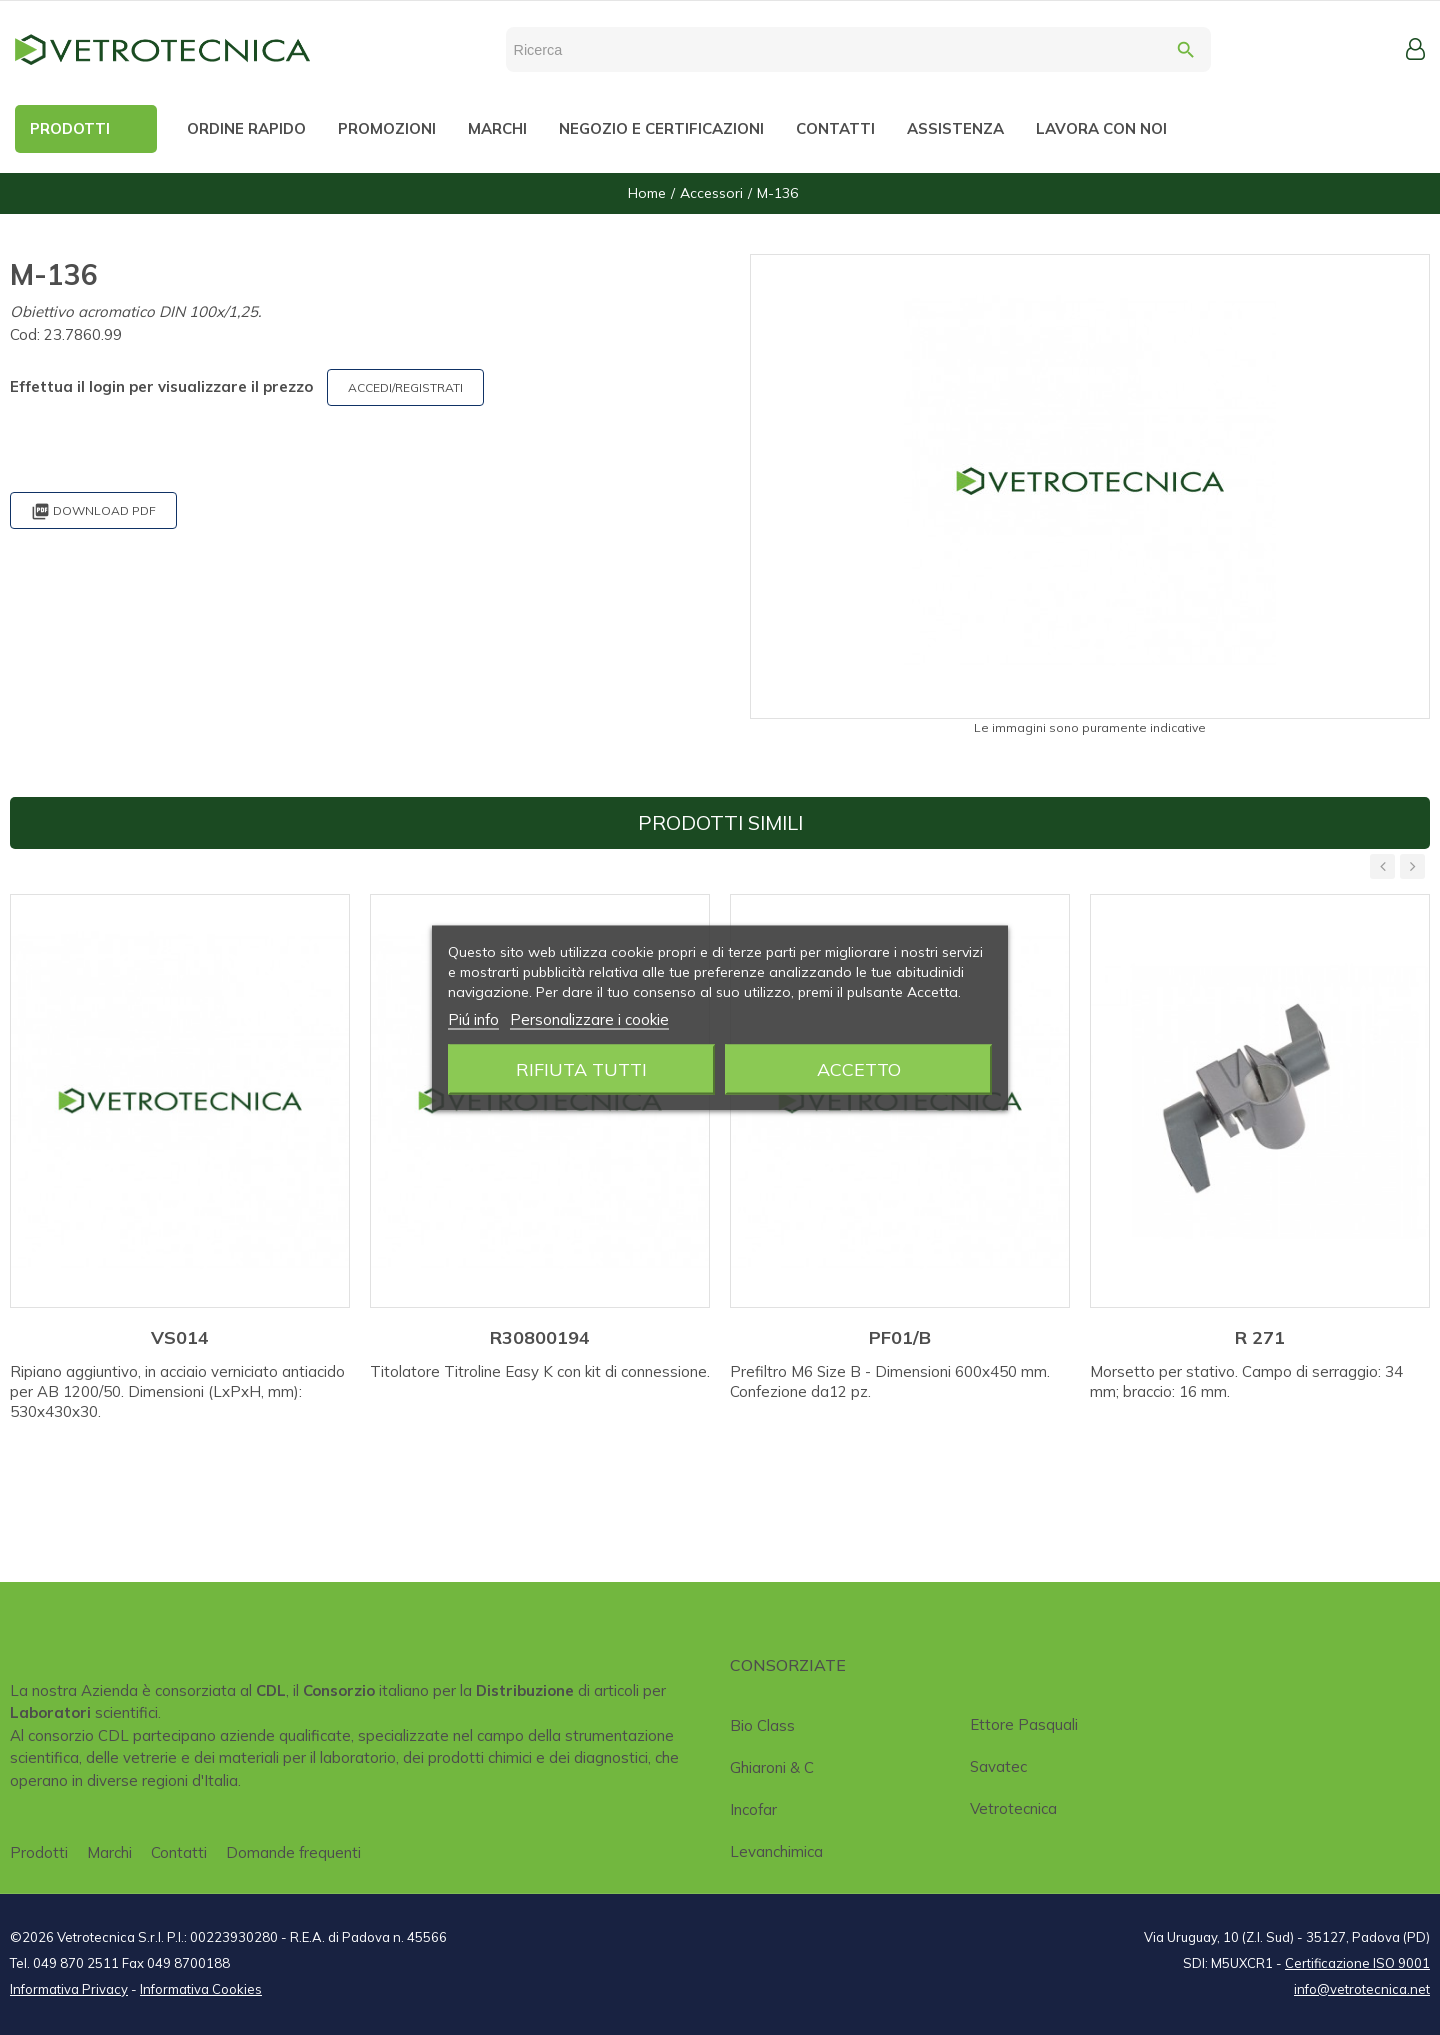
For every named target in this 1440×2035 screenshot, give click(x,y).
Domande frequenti (293, 1852)
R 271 (1260, 1337)
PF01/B (900, 1337)
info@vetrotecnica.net (1362, 1989)
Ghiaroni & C (772, 1767)
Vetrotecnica (1013, 1808)
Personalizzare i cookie (589, 1018)
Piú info (473, 1018)
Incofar (753, 1809)
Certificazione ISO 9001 (1357, 1963)
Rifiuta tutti (581, 1068)
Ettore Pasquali (1024, 1724)
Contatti (179, 1852)
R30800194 (540, 1337)
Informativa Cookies (201, 1989)
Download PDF (93, 511)
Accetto (859, 1068)
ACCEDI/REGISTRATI (405, 387)
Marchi (109, 1852)
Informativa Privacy (69, 1989)
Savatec (998, 1766)
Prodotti (39, 1852)
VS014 (180, 1337)
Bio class (762, 1725)
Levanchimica (776, 1851)
